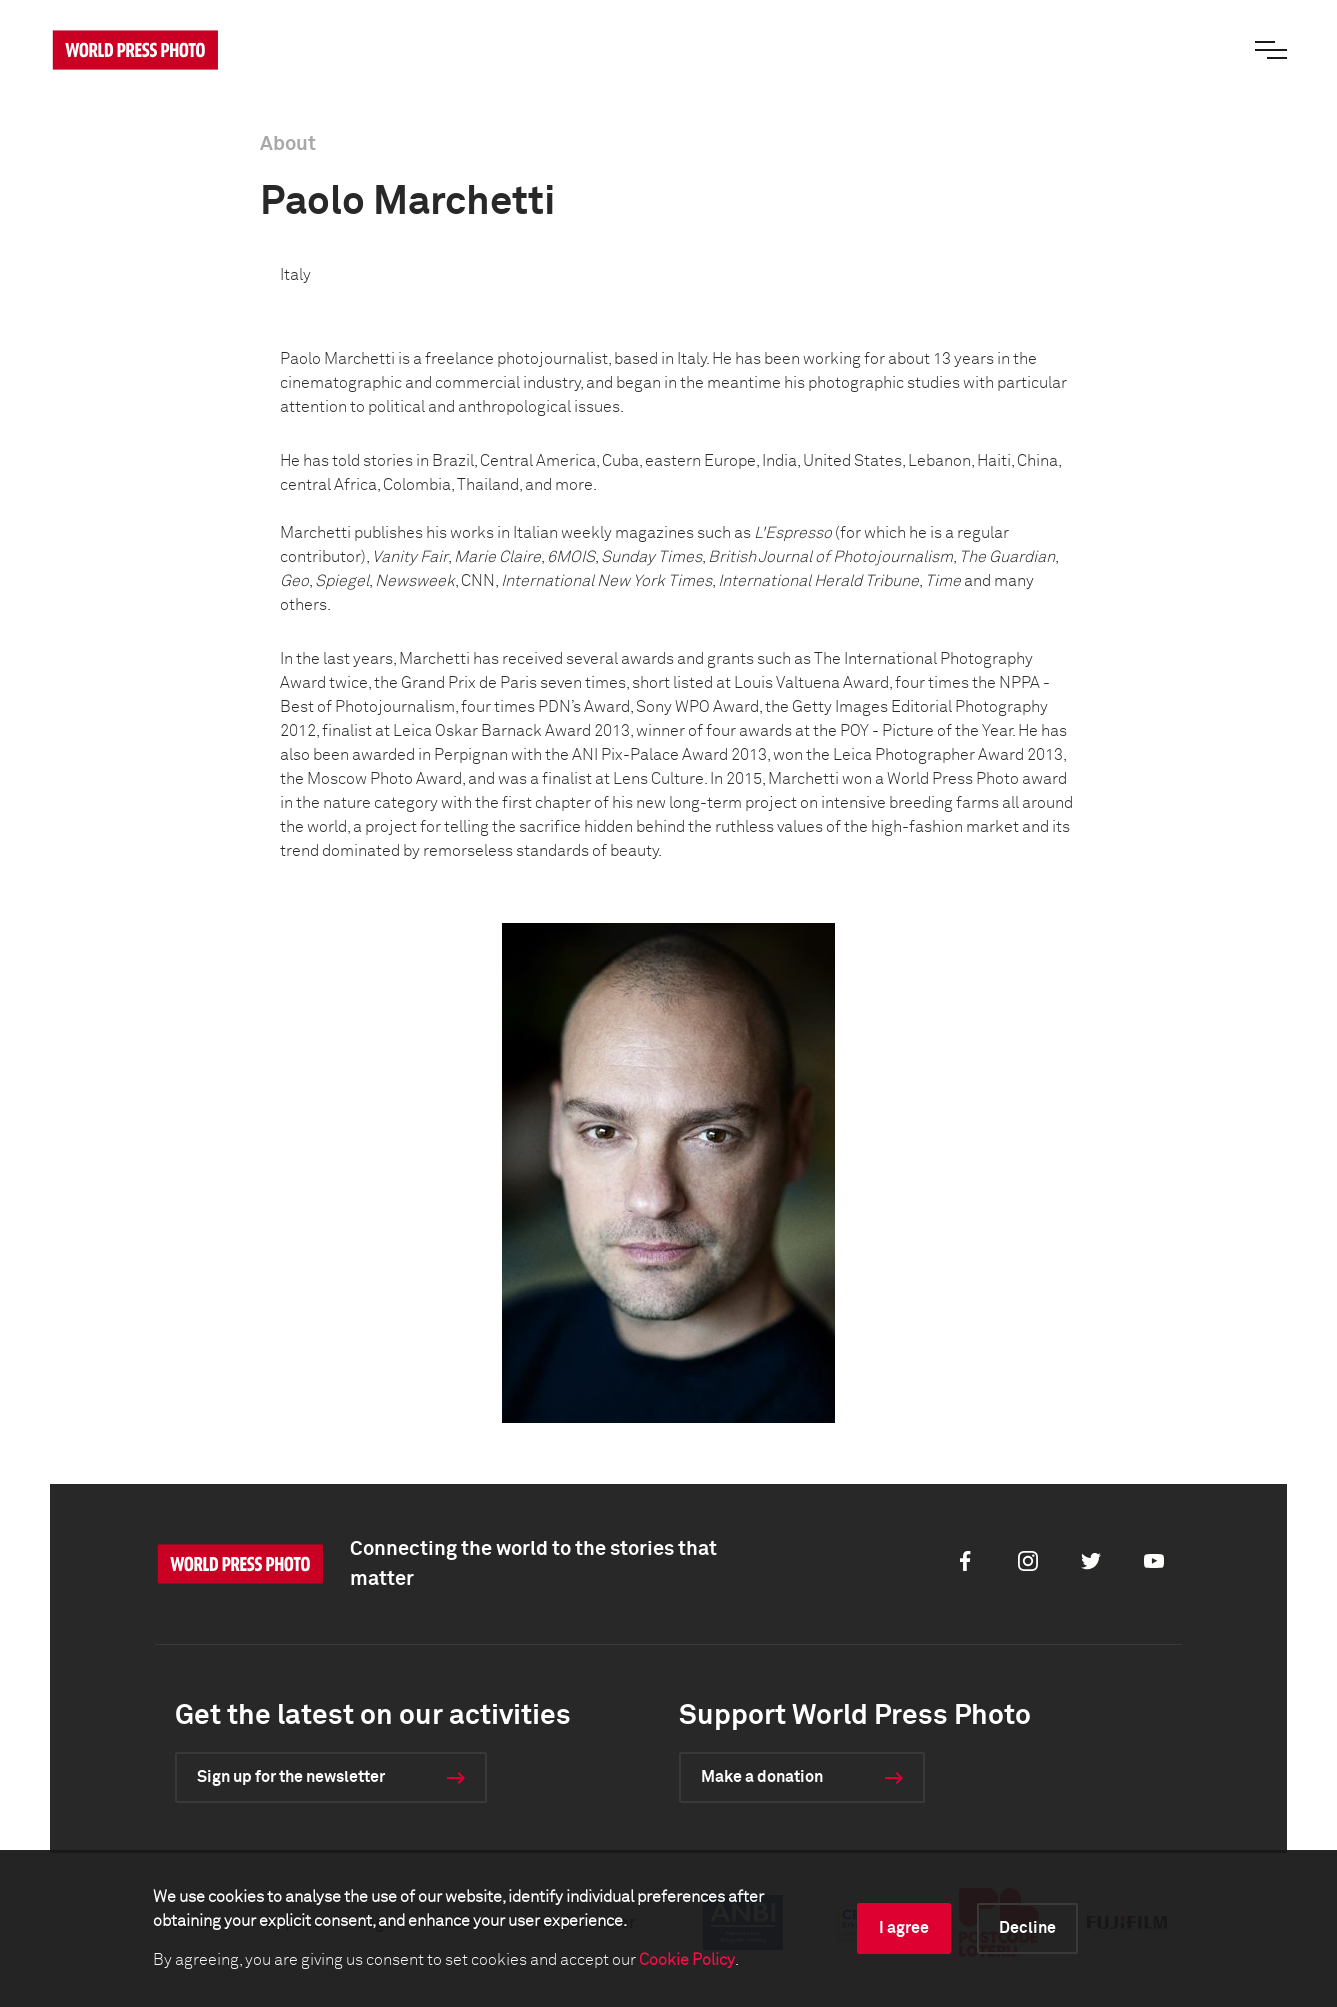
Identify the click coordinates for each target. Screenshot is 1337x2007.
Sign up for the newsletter (291, 1777)
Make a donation (762, 1777)
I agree (904, 1928)
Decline (1027, 1928)
